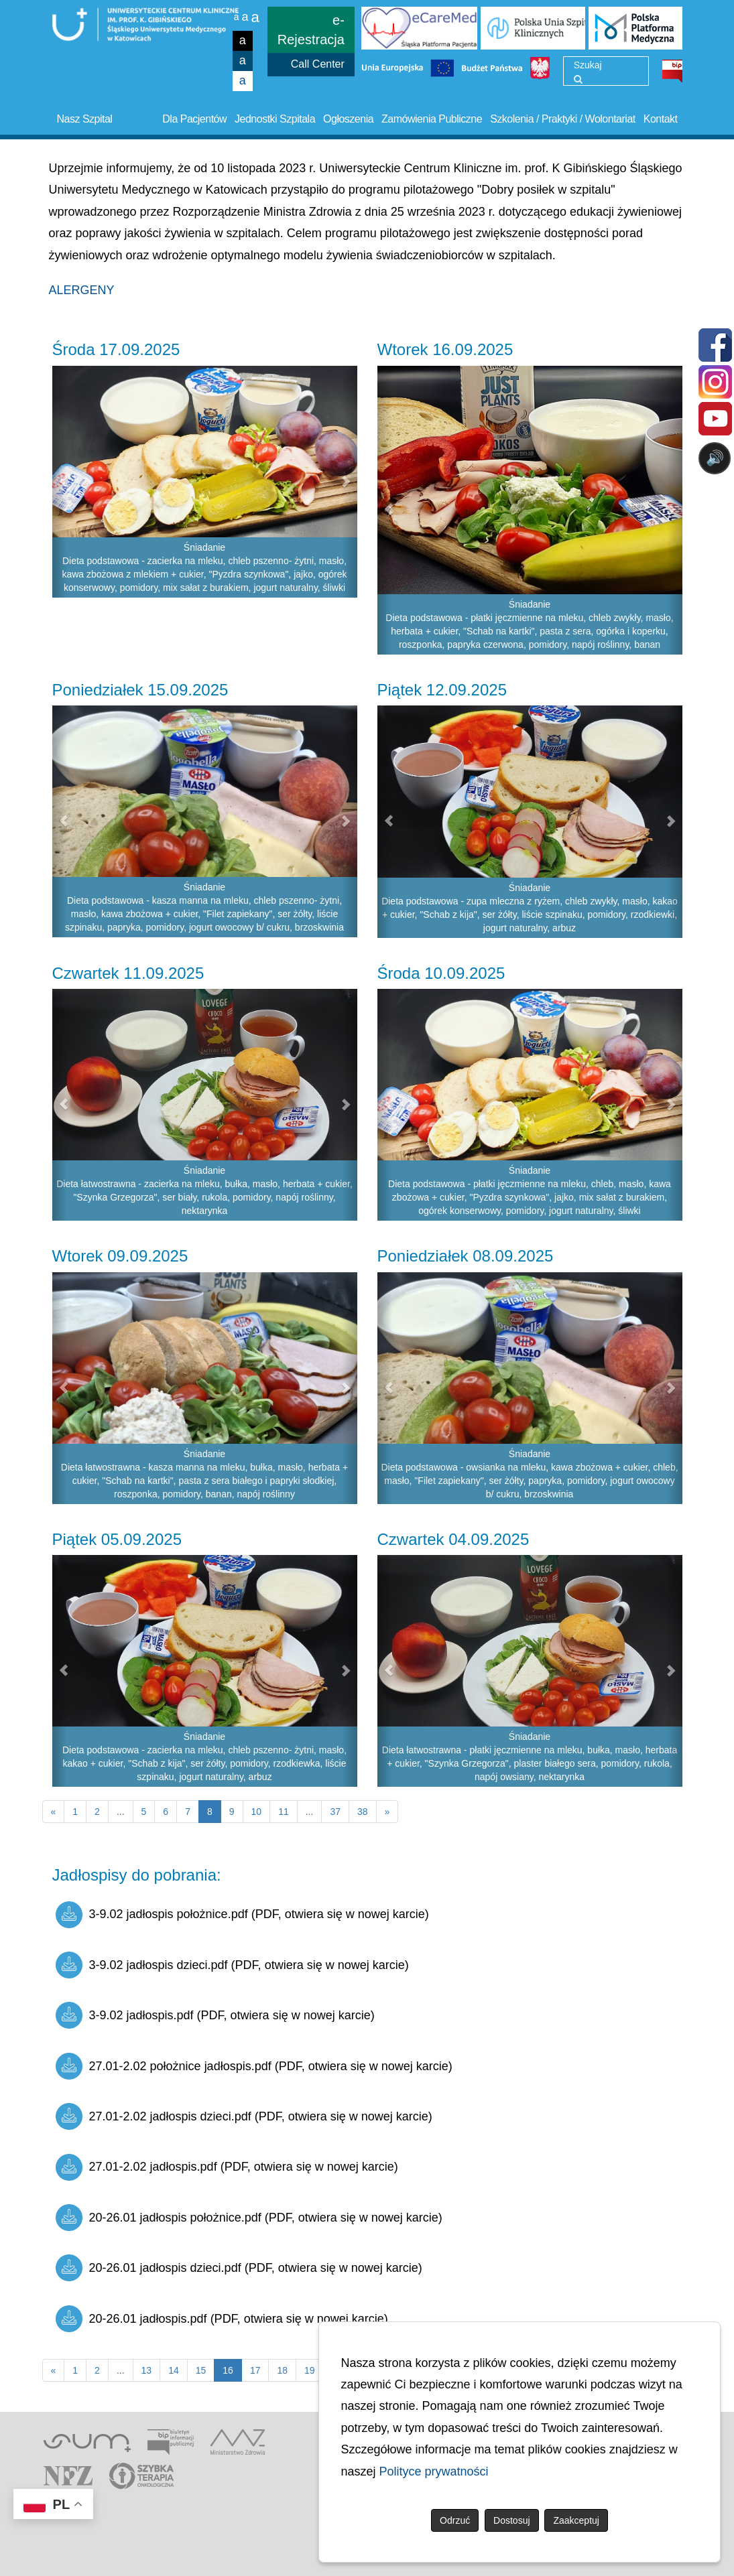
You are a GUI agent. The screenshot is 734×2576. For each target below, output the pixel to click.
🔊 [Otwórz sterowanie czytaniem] (715, 458)
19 (309, 2370)
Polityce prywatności (434, 2471)
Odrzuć (455, 2520)
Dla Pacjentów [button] (194, 119)
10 (256, 1811)
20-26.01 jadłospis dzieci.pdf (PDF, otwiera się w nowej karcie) (239, 2267)
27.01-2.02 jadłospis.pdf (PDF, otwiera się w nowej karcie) (227, 2167)
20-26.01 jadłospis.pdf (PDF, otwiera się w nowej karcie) (222, 2318)
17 (255, 2370)
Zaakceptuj (576, 2520)
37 (335, 1811)
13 (146, 2370)
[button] (60, 482)
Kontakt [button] (661, 119)
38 (362, 1811)
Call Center (318, 64)
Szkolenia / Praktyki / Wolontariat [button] (562, 119)
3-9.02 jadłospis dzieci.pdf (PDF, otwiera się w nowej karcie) (232, 1965)
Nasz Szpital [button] (85, 119)
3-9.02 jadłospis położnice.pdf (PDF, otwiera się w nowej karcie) (242, 1914)
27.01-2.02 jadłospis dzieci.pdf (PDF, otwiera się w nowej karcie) (244, 2116)
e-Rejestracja (311, 30)
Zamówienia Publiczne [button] (431, 119)
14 (173, 2370)
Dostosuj (511, 2520)
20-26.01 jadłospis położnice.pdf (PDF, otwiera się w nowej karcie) (249, 2217)
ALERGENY (82, 290)
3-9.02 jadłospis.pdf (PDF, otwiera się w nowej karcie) (215, 2015)
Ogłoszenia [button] (348, 119)
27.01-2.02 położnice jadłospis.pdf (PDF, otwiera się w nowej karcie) (254, 2066)
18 (282, 2370)
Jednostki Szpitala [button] (275, 119)
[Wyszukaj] (578, 79)
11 (283, 1811)
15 (201, 2370)
